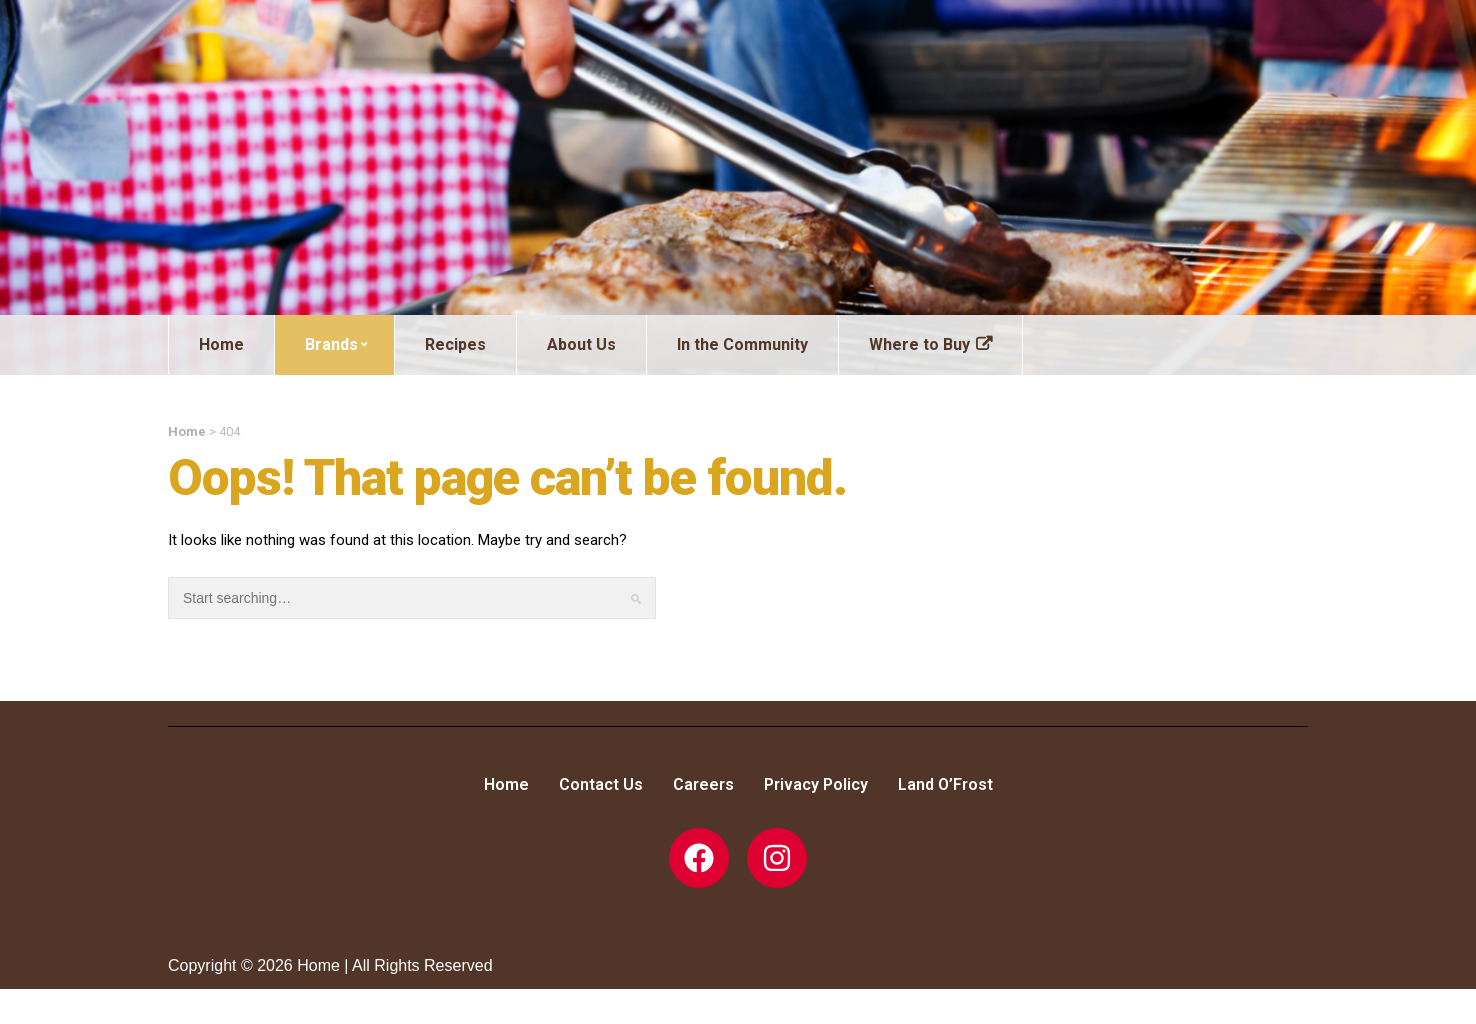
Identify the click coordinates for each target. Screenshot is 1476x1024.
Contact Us (601, 784)
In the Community (742, 344)
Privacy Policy (816, 784)
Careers (703, 784)
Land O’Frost (945, 784)
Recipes (455, 344)
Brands (336, 344)
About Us (581, 344)
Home (221, 344)
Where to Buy (919, 344)
